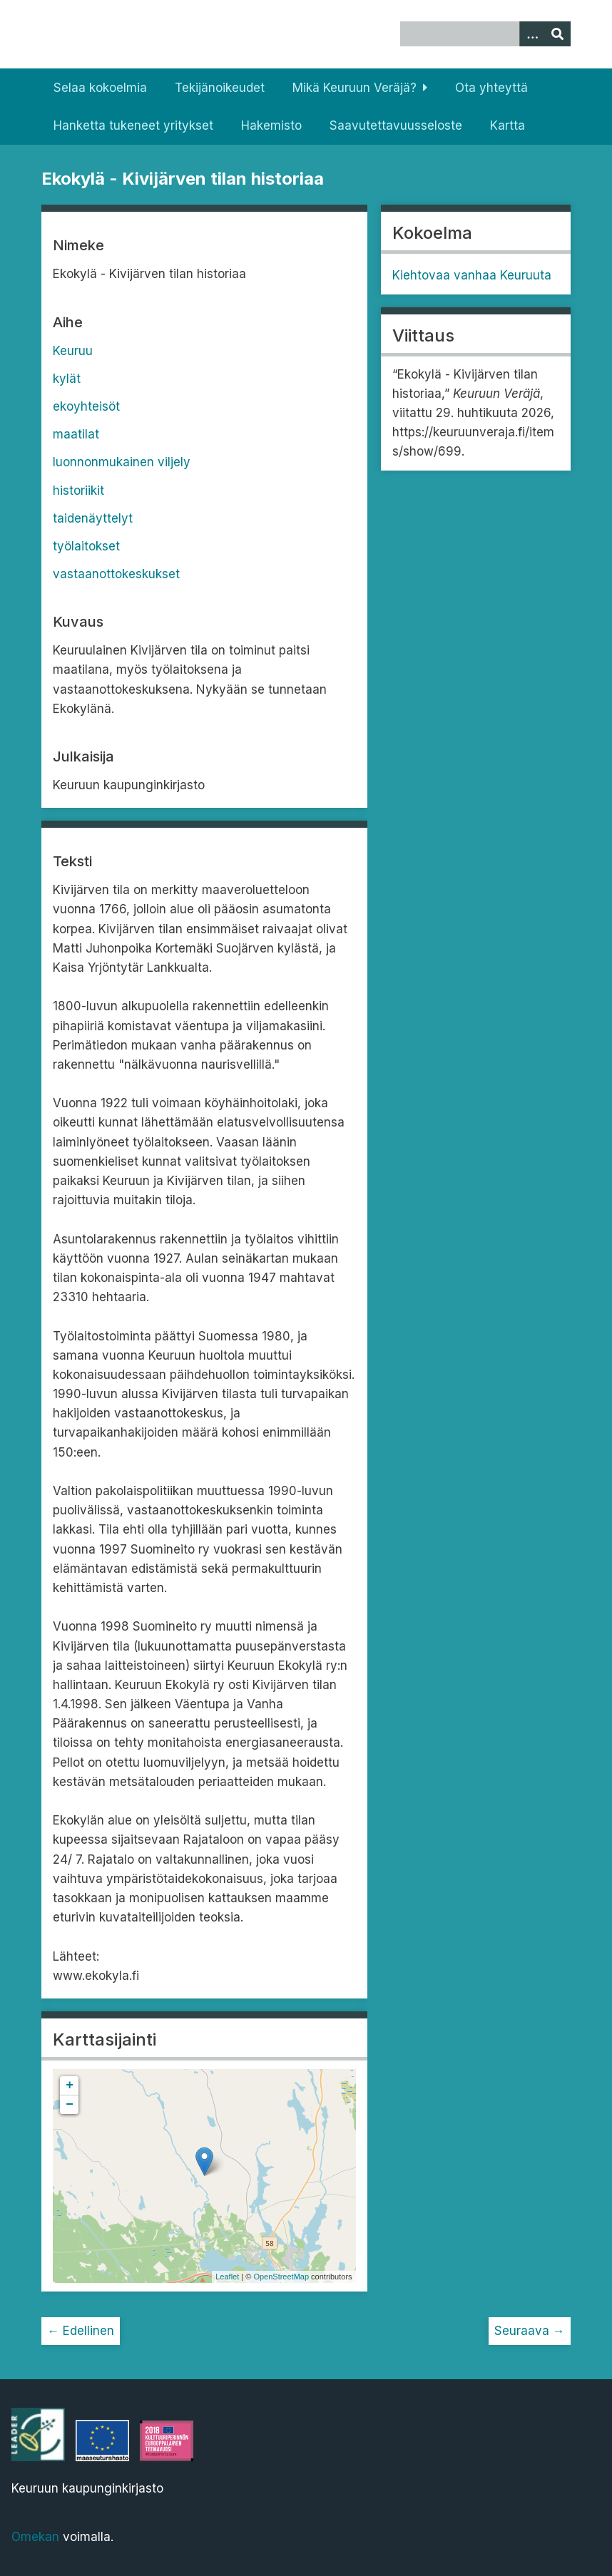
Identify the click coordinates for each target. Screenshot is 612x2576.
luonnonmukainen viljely (121, 462)
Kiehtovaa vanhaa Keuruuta (471, 275)
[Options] (532, 33)
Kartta (507, 125)
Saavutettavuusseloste (396, 125)
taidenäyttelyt (93, 518)
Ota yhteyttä (491, 88)
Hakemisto (271, 125)
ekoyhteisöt (86, 406)
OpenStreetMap (281, 2276)
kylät (67, 378)
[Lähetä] (558, 33)
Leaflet (227, 2276)
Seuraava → (529, 2331)
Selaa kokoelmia (100, 88)
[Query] (485, 33)
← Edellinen (80, 2331)
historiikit (78, 490)
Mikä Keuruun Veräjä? (354, 88)
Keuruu (73, 351)
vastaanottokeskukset (116, 574)
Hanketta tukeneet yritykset (133, 125)
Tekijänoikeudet (220, 88)
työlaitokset (86, 546)
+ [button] (69, 2085)
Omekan (35, 2537)
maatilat (76, 434)
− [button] (69, 2104)
